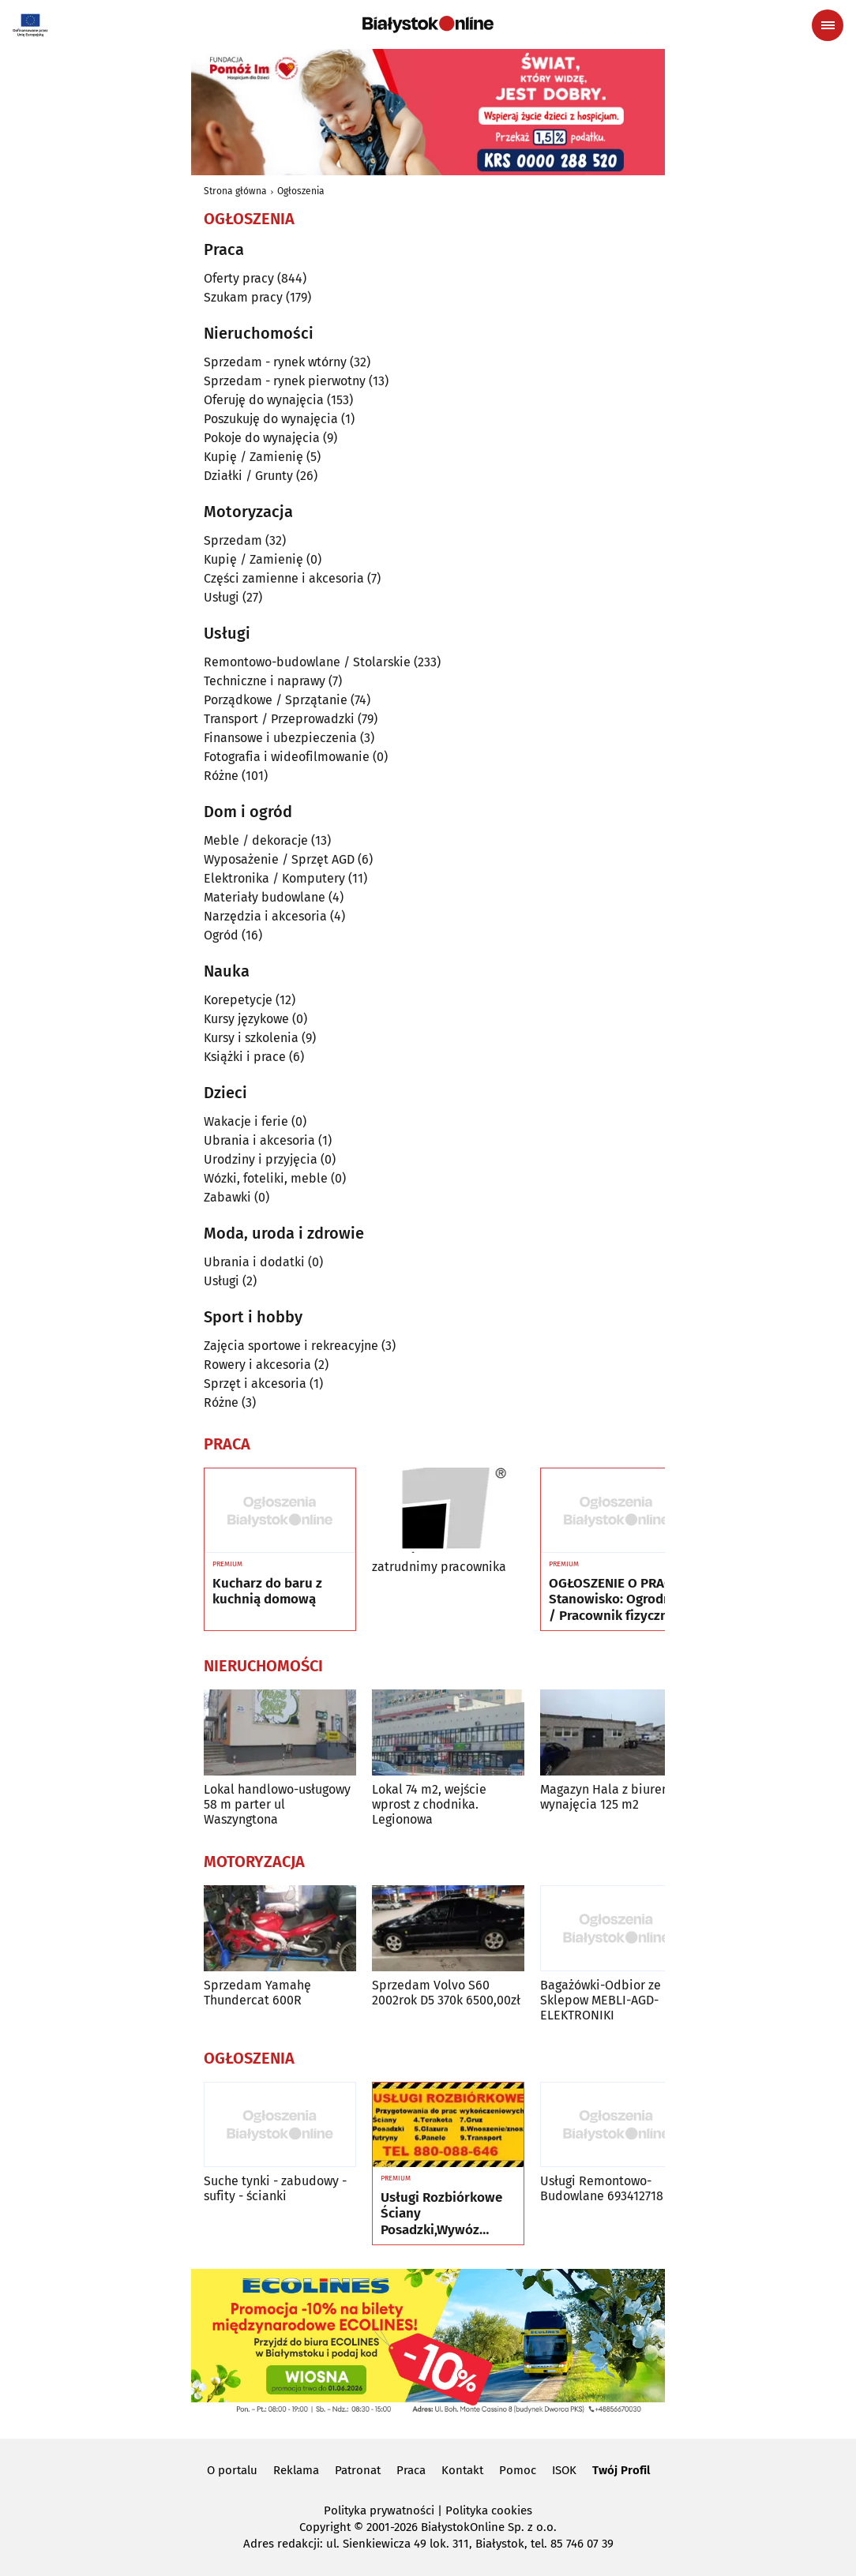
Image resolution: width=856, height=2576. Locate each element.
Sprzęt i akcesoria (255, 1383)
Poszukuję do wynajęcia (271, 418)
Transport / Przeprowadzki (279, 718)
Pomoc (517, 2470)
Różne (221, 775)
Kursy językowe (246, 1018)
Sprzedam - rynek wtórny (275, 361)
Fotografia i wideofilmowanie (287, 756)
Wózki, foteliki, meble (266, 1178)
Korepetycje (238, 999)
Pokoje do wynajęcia (262, 437)
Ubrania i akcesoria (259, 1140)
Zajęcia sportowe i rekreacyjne (291, 1345)
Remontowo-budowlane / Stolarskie (307, 661)
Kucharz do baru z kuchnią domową (267, 1591)
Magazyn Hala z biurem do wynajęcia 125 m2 (615, 1797)
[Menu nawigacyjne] (827, 25)
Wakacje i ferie (246, 1121)
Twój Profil (621, 2470)
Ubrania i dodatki (254, 1261)
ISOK (564, 2470)
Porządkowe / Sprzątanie (275, 699)
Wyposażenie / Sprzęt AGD (279, 859)
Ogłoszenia (301, 191)
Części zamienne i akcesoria (284, 578)
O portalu (232, 2470)
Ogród (221, 935)
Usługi (221, 597)
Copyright (325, 2527)
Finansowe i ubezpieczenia (280, 737)
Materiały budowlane (264, 897)
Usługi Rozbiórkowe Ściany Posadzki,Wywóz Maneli (441, 2214)
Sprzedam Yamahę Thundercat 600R (257, 1993)
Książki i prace (245, 1056)
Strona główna (235, 191)
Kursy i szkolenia (251, 1037)
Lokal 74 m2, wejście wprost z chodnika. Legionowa (429, 1804)
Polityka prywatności (379, 2510)
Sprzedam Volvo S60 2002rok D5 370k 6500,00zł (446, 1993)
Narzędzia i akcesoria (265, 916)
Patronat (358, 2470)
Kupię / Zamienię (253, 456)
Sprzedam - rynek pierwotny (285, 380)
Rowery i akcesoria (257, 1364)
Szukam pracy (243, 297)
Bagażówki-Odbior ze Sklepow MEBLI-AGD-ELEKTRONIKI (600, 2000)
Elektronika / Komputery (274, 878)
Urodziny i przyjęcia (260, 1159)
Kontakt (462, 2470)
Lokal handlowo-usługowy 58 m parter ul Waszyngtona (277, 1804)
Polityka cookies (488, 2510)
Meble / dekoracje (256, 840)
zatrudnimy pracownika (439, 1566)
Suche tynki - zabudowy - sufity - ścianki (275, 2188)
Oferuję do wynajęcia (264, 399)
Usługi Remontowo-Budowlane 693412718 (601, 2188)
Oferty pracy (239, 278)
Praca (411, 2470)
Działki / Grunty (248, 475)
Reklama (296, 2470)
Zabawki (227, 1197)
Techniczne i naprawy (264, 680)
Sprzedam (233, 540)
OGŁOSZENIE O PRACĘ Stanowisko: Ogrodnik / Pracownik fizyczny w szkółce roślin (615, 1600)
